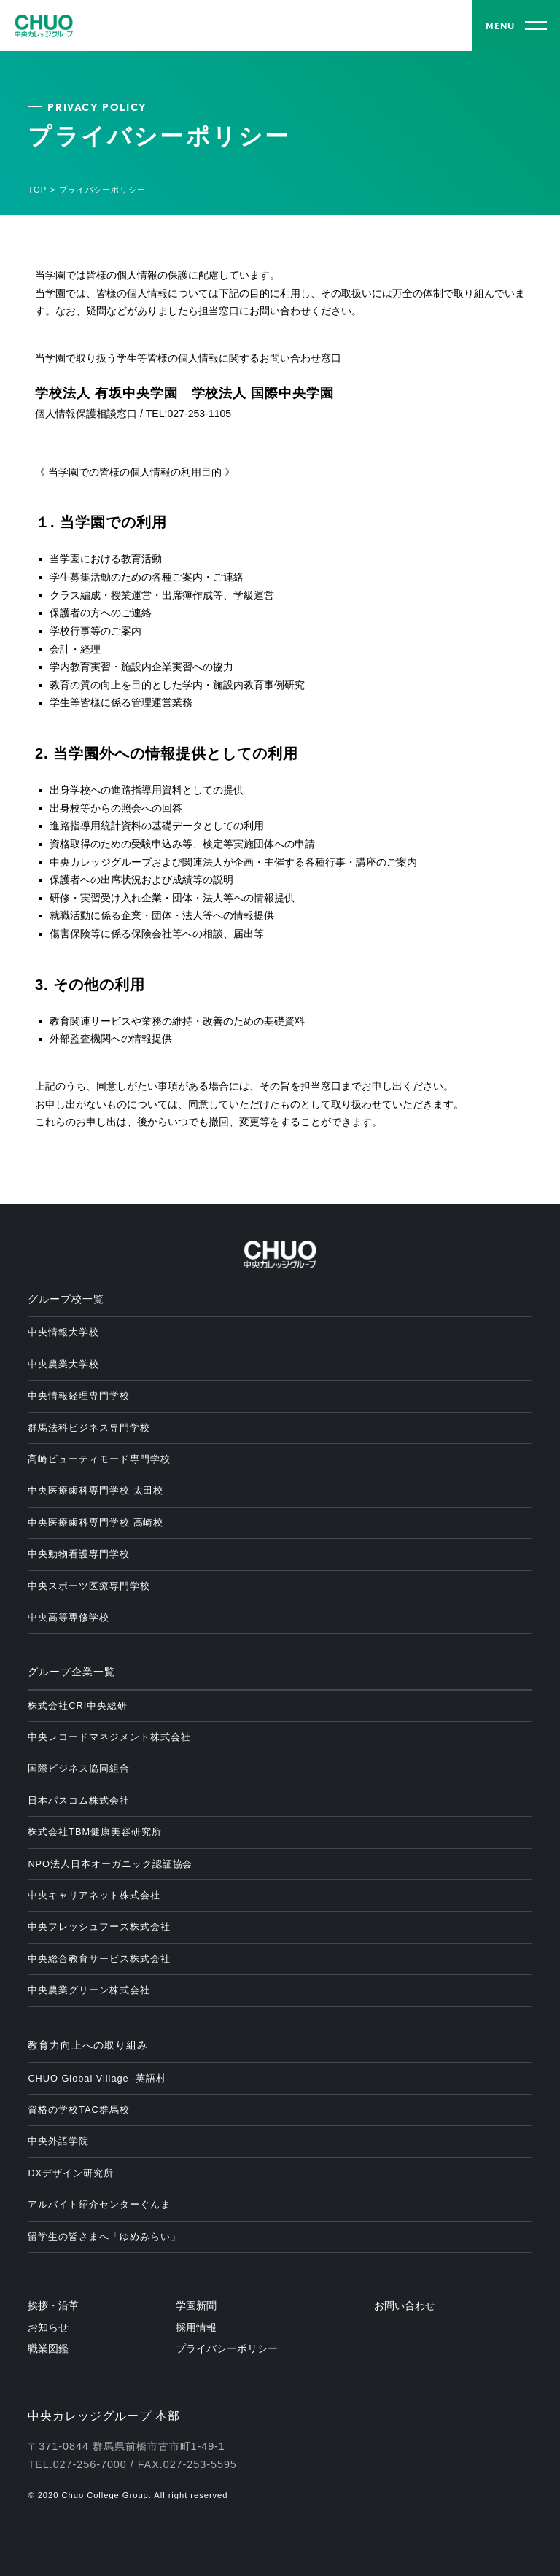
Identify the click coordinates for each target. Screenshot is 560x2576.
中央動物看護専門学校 (79, 1553)
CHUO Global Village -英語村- (99, 2078)
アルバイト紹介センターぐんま (99, 2204)
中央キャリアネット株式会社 (94, 1895)
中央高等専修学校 (68, 1617)
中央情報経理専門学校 (79, 1395)
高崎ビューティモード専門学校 (99, 1459)
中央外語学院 (58, 2140)
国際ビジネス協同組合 (79, 1768)
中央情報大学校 (63, 1332)
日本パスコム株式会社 (79, 1800)
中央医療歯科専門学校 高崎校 (95, 1522)
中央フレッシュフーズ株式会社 (99, 1926)
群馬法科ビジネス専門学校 (89, 1427)
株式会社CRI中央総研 (78, 1705)
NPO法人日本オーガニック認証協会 (110, 1863)
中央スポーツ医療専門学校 (89, 1585)
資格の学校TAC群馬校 (78, 2109)
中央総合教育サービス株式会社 (99, 1958)
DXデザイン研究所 (70, 2173)
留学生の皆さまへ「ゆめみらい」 (104, 2236)
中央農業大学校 (63, 1364)
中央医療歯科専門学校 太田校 (95, 1490)
